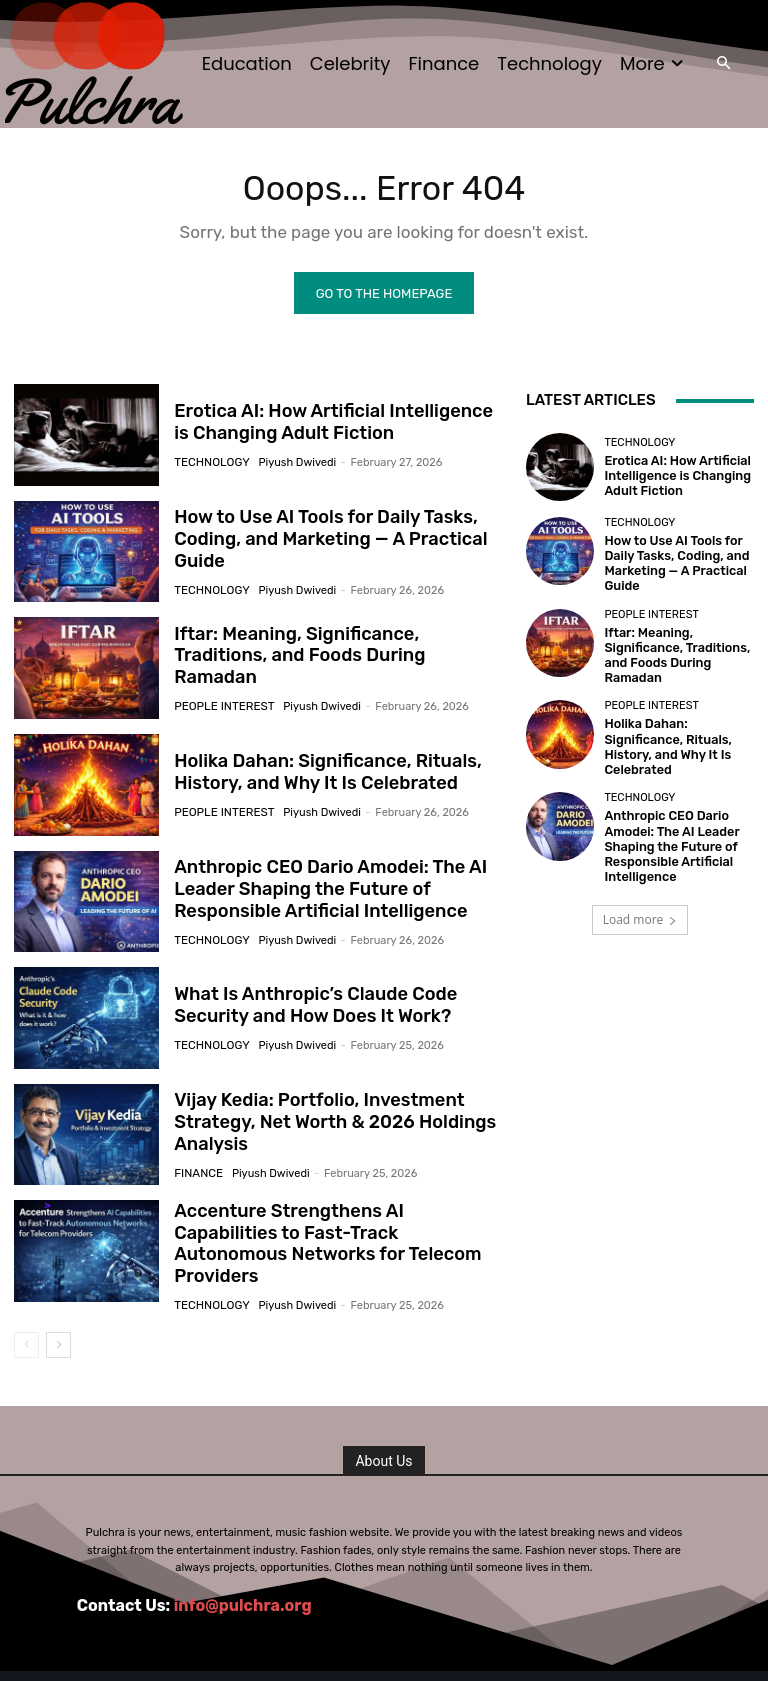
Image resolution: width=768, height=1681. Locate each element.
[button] (723, 64)
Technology (209, 463)
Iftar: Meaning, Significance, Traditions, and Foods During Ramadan (333, 659)
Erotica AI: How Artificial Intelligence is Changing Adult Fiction (331, 426)
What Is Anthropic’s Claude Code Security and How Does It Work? (306, 1009)
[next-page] (58, 1344)
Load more (640, 886)
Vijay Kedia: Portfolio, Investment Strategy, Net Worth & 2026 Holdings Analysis (324, 1125)
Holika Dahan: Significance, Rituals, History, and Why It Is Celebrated (317, 776)
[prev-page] (26, 1344)
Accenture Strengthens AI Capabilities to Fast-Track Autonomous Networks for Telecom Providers (331, 1242)
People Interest (221, 697)
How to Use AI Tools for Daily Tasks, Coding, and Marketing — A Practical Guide (320, 542)
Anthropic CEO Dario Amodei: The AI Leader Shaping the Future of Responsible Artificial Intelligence (319, 892)
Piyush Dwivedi (292, 463)
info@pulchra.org (243, 1603)
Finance (197, 1173)
